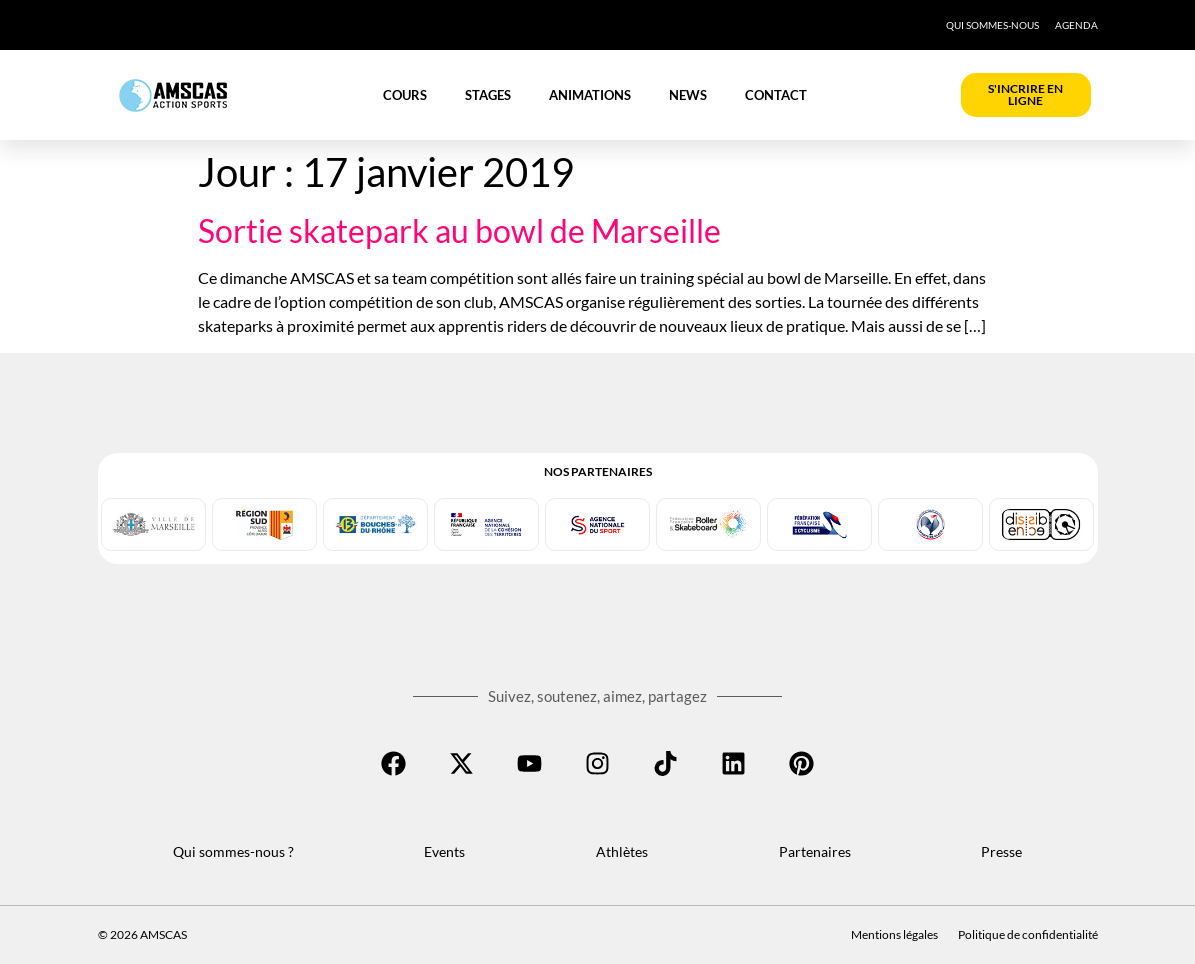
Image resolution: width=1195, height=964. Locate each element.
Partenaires (815, 851)
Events (444, 851)
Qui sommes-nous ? (233, 851)
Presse (1001, 851)
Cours (405, 95)
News (688, 95)
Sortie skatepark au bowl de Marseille (459, 230)
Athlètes (622, 851)
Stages (488, 95)
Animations (590, 95)
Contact (776, 95)
